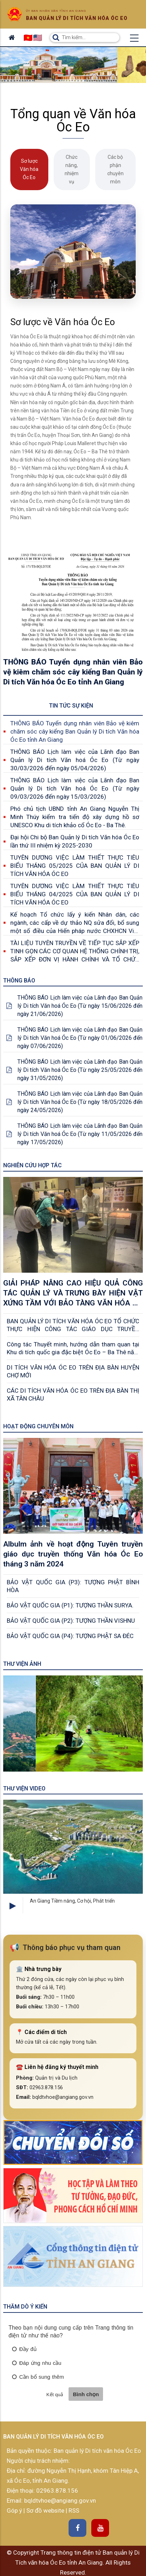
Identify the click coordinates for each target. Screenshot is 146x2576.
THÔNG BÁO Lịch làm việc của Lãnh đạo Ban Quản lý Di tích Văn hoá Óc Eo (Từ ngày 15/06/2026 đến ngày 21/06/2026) (79, 1005)
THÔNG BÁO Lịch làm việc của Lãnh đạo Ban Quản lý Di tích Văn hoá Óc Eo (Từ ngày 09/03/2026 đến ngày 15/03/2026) (74, 788)
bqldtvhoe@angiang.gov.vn (59, 2500)
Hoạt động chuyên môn (38, 1426)
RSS (74, 2510)
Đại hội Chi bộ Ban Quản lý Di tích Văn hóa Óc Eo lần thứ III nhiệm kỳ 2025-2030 (74, 841)
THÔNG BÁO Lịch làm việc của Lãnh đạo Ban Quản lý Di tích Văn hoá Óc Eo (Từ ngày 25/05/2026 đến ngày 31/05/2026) (79, 1069)
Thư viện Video (24, 1788)
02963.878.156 (57, 2490)
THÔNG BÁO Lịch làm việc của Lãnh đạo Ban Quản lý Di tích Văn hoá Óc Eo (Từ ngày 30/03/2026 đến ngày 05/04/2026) (74, 760)
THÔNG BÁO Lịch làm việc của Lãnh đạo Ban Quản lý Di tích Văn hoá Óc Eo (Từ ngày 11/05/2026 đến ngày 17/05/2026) (79, 1134)
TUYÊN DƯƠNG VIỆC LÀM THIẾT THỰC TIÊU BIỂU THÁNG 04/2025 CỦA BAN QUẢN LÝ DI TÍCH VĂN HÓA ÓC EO (74, 894)
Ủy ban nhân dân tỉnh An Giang (56, 10)
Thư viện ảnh (22, 1663)
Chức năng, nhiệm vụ (72, 169)
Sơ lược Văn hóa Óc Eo (29, 169)
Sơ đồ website (46, 2510)
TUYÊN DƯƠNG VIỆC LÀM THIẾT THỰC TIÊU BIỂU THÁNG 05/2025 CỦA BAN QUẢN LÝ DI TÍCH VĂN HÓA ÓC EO (74, 865)
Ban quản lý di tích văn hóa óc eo (77, 18)
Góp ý (15, 2510)
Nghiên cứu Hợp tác (32, 1165)
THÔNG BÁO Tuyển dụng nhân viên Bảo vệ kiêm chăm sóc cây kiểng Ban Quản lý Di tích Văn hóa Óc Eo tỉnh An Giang (74, 731)
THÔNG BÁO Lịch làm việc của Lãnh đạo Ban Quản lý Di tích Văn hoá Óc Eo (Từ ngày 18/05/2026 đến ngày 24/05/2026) (79, 1102)
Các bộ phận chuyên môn (115, 169)
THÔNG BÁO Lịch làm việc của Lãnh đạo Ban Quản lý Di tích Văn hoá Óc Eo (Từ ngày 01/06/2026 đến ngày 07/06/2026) (79, 1037)
